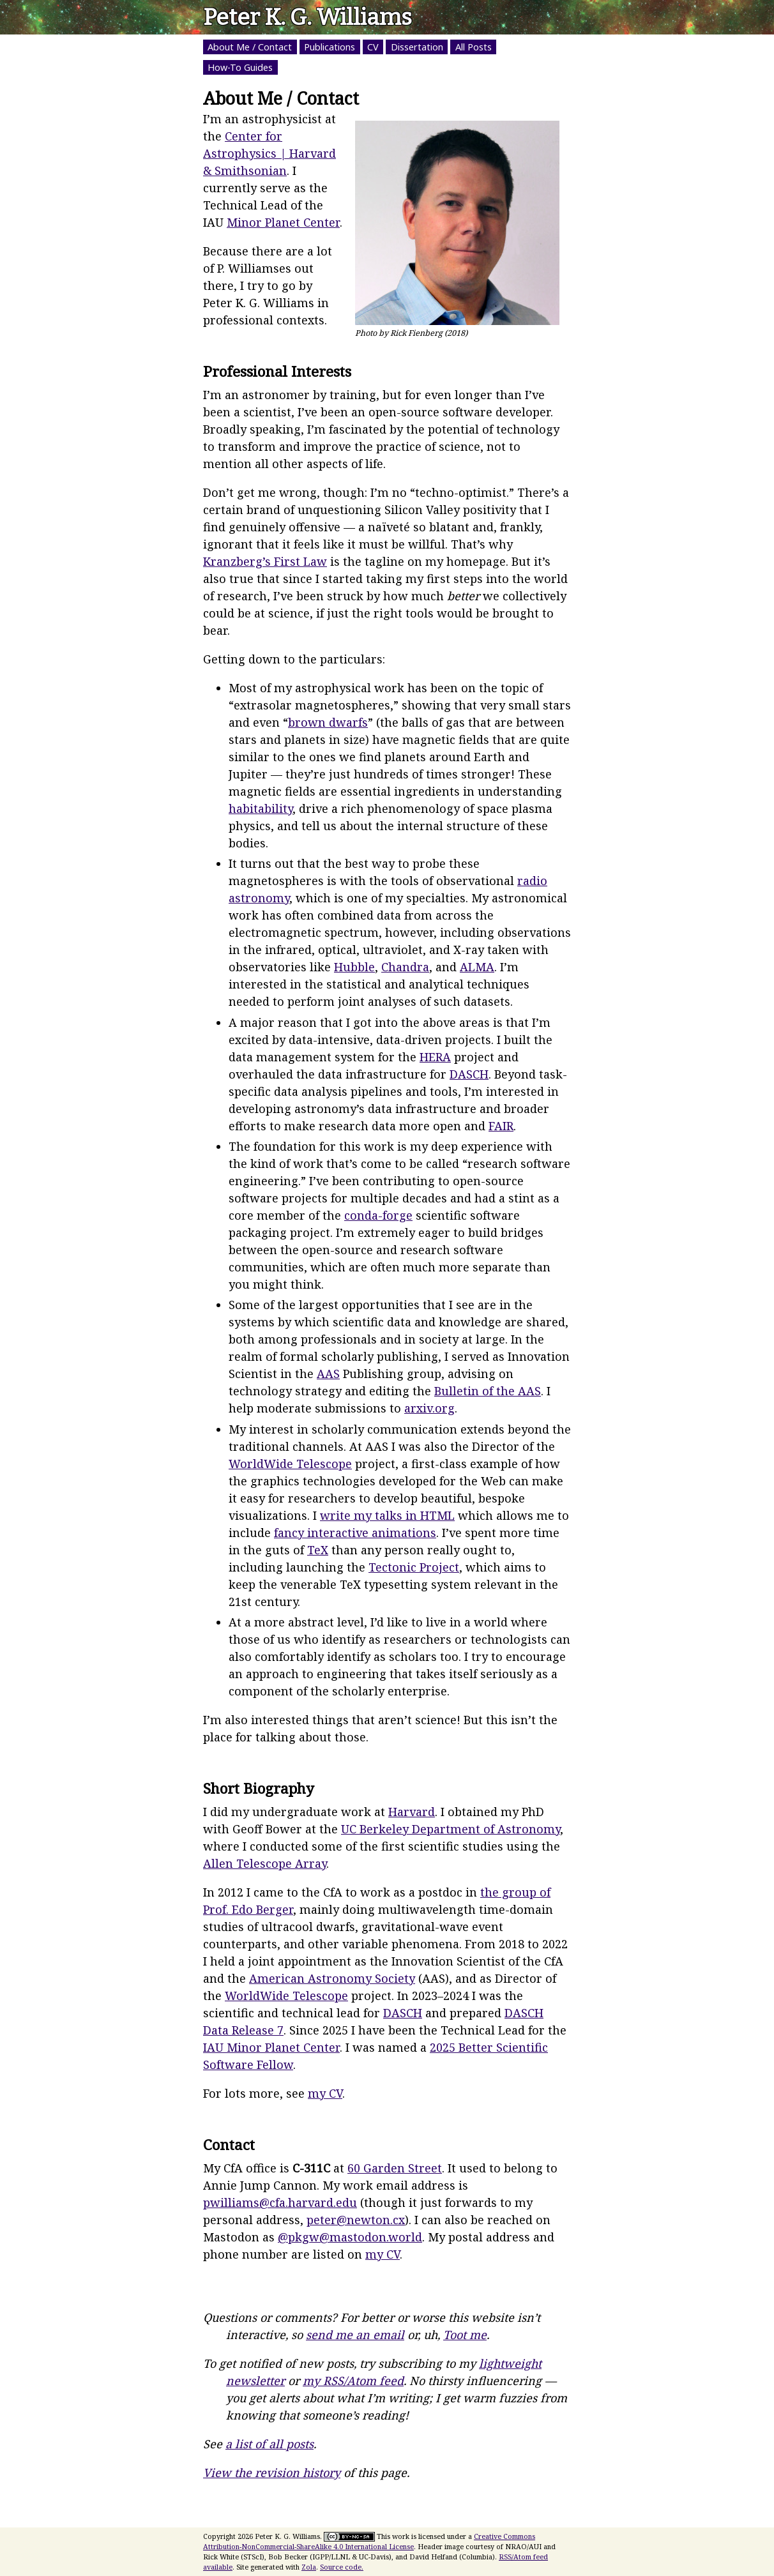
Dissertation (417, 47)
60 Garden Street (394, 2168)
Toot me (465, 2334)
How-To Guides (240, 67)
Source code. (341, 2567)
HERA (435, 1056)
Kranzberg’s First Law (265, 561)
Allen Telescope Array (264, 1863)
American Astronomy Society (332, 1978)
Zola (308, 2567)
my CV (325, 2093)
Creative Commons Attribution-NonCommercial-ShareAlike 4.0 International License (369, 2541)
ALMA (477, 966)
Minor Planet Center (283, 222)
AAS (328, 1373)
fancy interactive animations (355, 1532)
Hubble (354, 966)
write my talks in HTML (387, 1515)
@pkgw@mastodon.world (350, 2237)
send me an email (355, 2334)
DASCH (469, 1074)
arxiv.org (429, 1408)
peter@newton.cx (356, 2219)
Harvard (411, 1811)
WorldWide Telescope (290, 1463)
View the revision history (271, 2472)
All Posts (473, 47)
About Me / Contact (250, 47)
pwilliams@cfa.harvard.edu (280, 2202)
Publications (329, 47)
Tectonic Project (413, 1567)
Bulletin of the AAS (487, 1390)
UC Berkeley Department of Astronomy (450, 1829)
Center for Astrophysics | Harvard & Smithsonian (269, 153)
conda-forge (378, 1215)
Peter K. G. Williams (307, 17)
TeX (317, 1549)
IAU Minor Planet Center (271, 2047)
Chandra (405, 966)
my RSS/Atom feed (353, 2380)
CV (373, 47)
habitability (260, 808)
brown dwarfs (328, 722)
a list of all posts (269, 2443)
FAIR (501, 1125)
